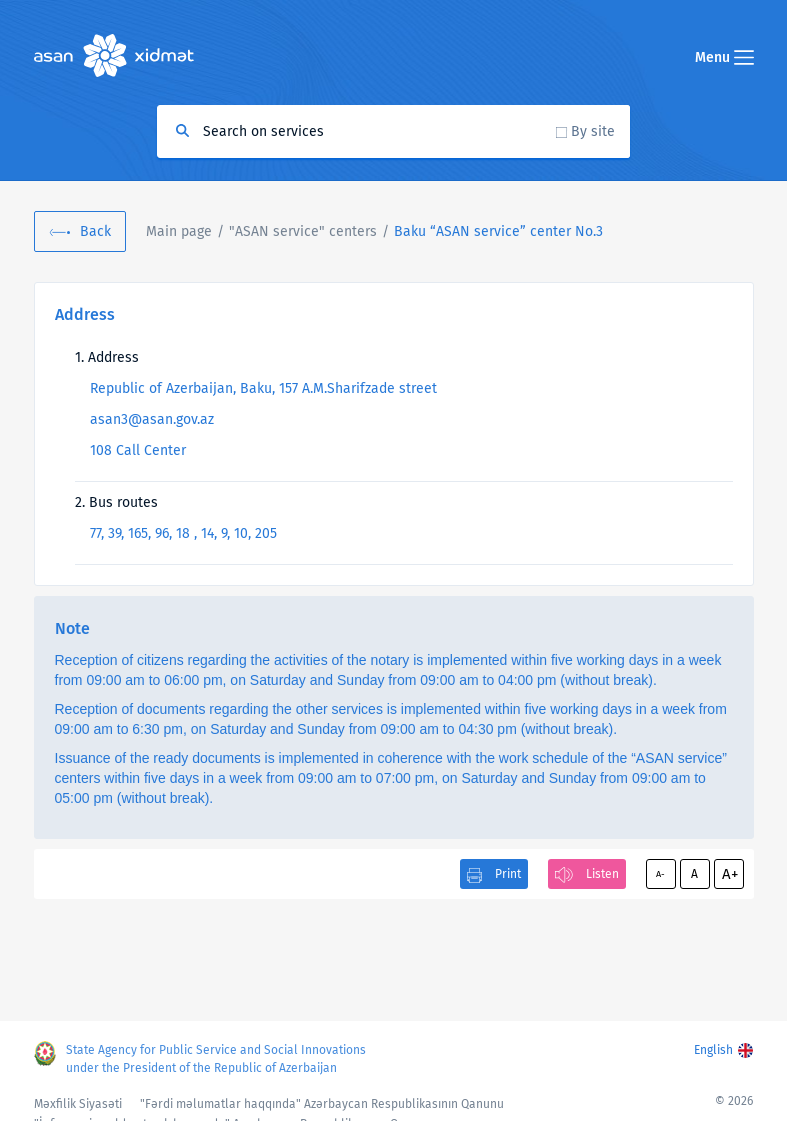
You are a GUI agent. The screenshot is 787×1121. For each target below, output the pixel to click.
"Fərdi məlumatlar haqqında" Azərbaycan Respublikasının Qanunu (322, 1104)
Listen (602, 874)
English (713, 1050)
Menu (724, 57)
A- (660, 874)
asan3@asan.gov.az (152, 419)
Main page (179, 231)
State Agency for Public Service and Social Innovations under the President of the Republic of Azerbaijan (216, 1059)
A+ (730, 874)
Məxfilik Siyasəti (78, 1104)
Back (95, 231)
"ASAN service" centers (303, 231)
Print (508, 874)
